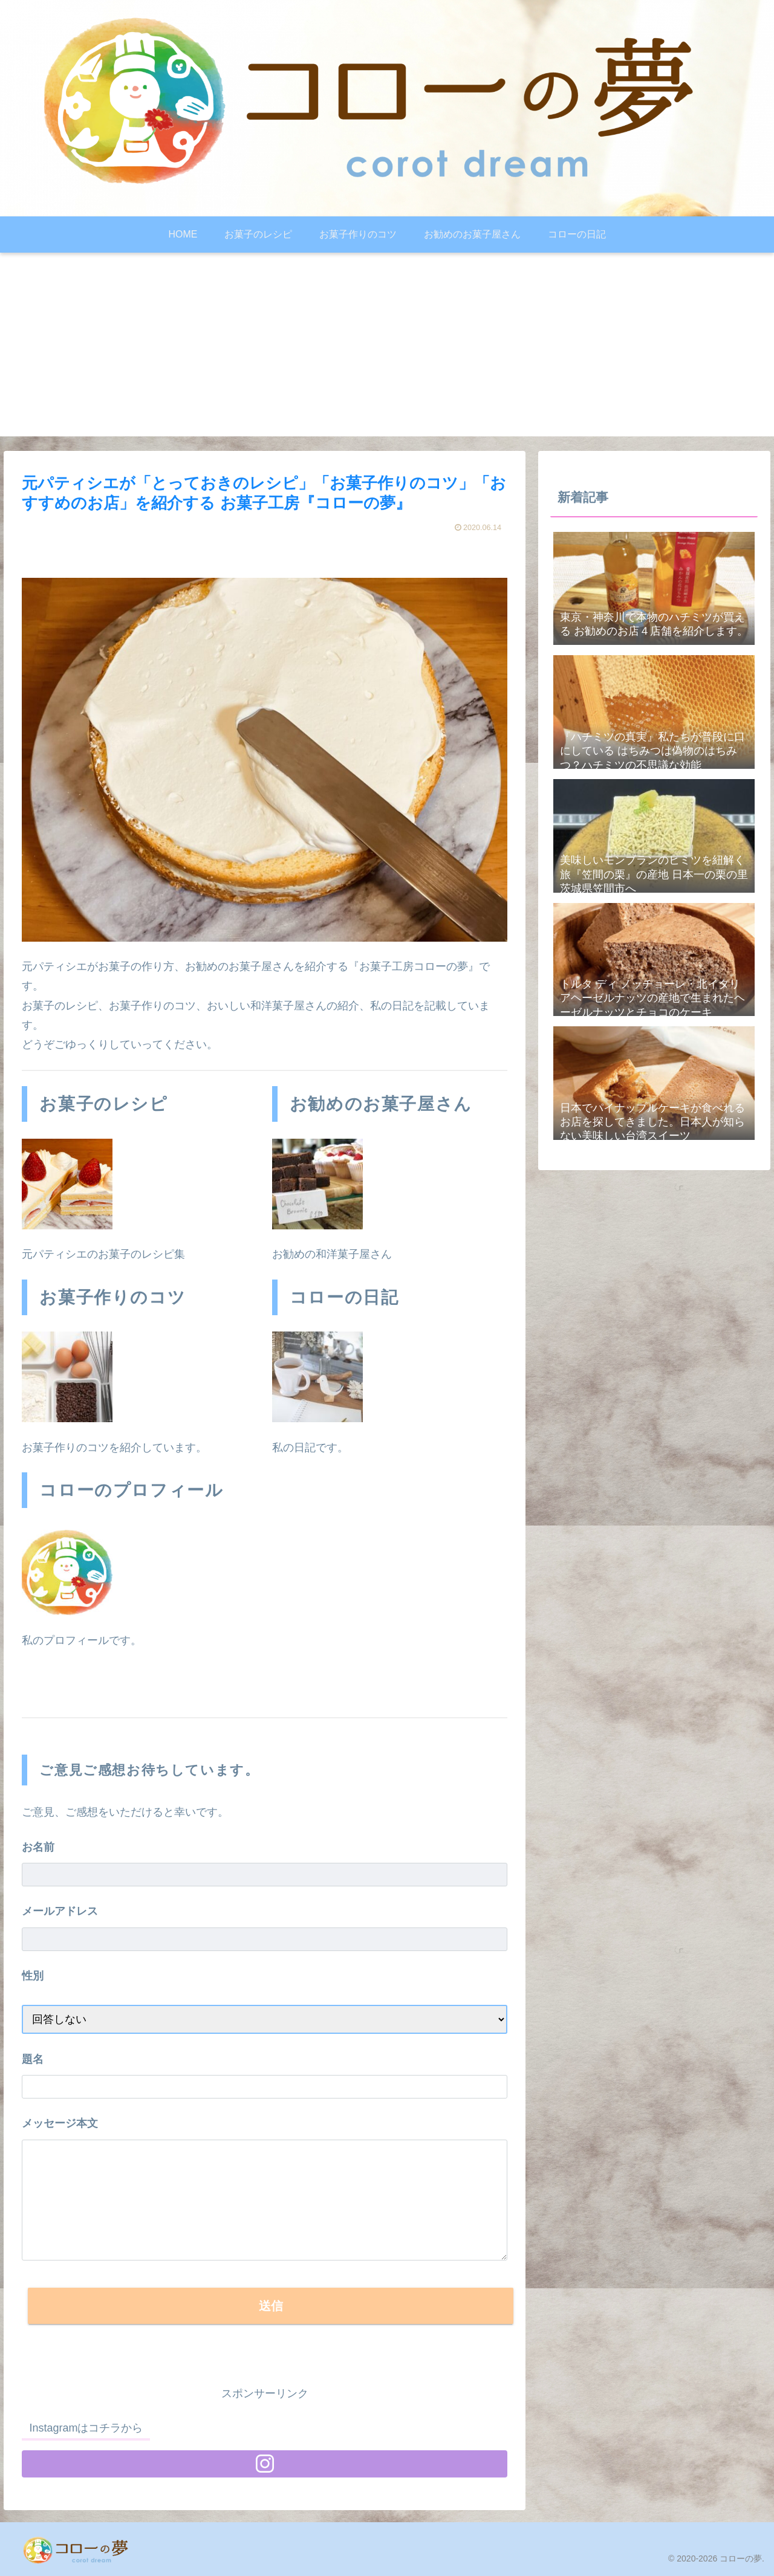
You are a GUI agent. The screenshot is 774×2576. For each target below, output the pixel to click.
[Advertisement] (387, 351)
